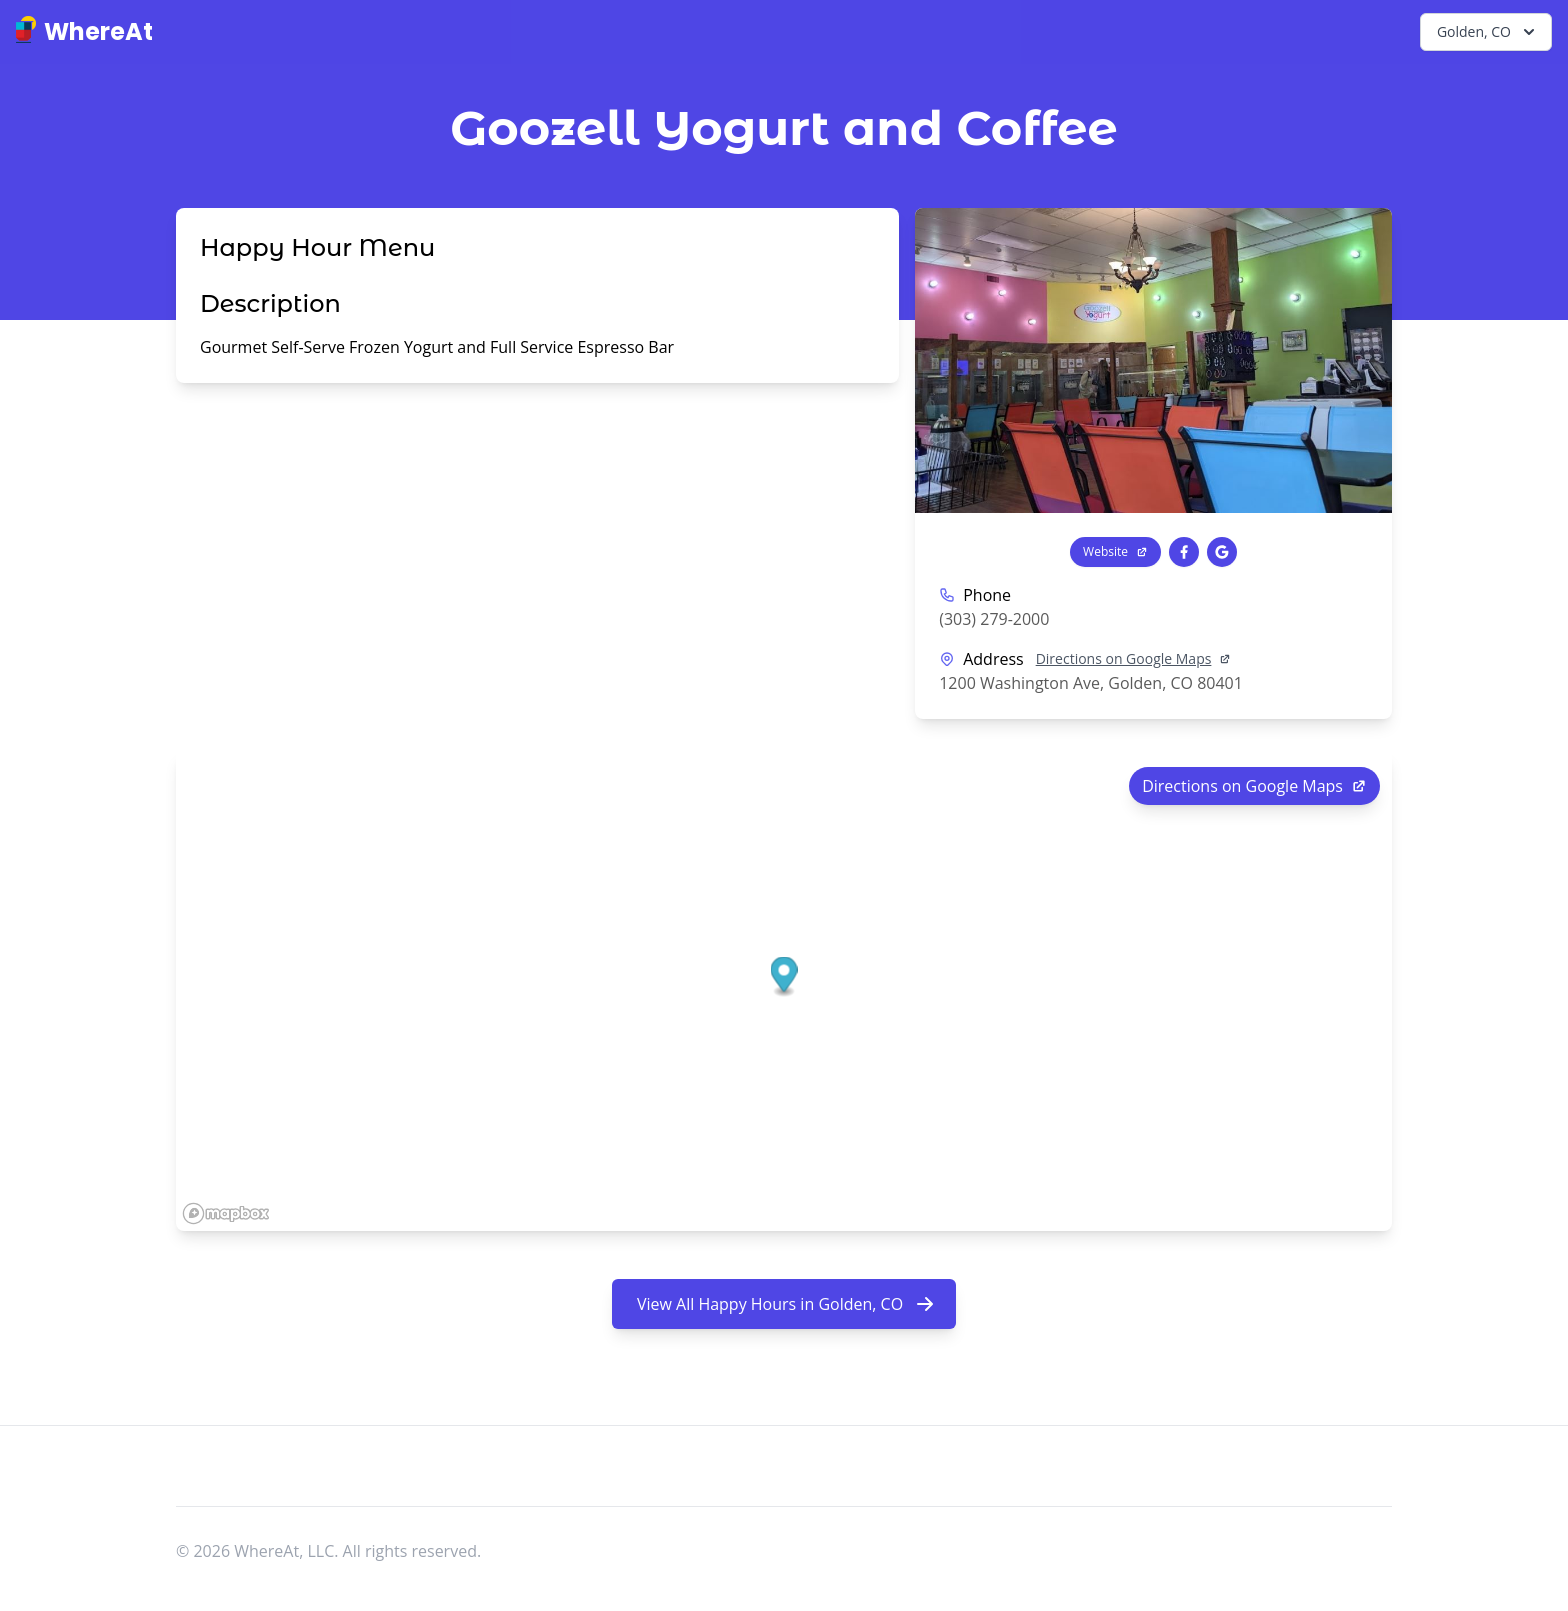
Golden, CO (1488, 32)
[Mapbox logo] (226, 1213)
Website (1115, 551)
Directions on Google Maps (1134, 658)
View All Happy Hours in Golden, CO (786, 1304)
